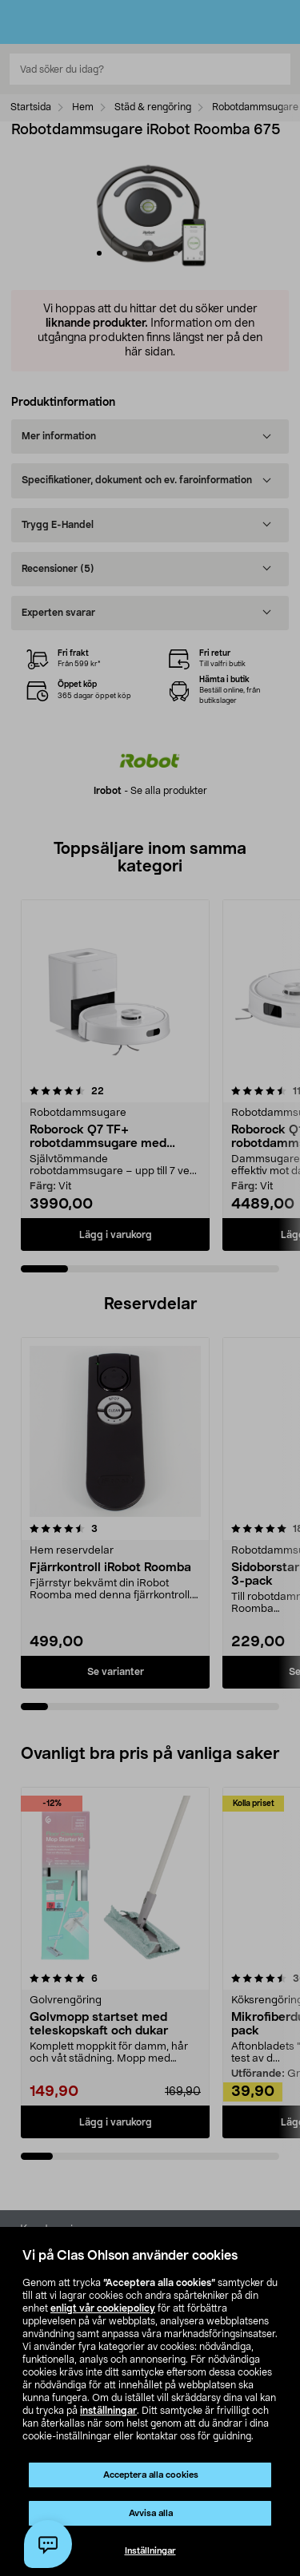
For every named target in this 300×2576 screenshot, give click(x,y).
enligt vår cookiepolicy (102, 2308)
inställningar (108, 2410)
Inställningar (150, 2550)
